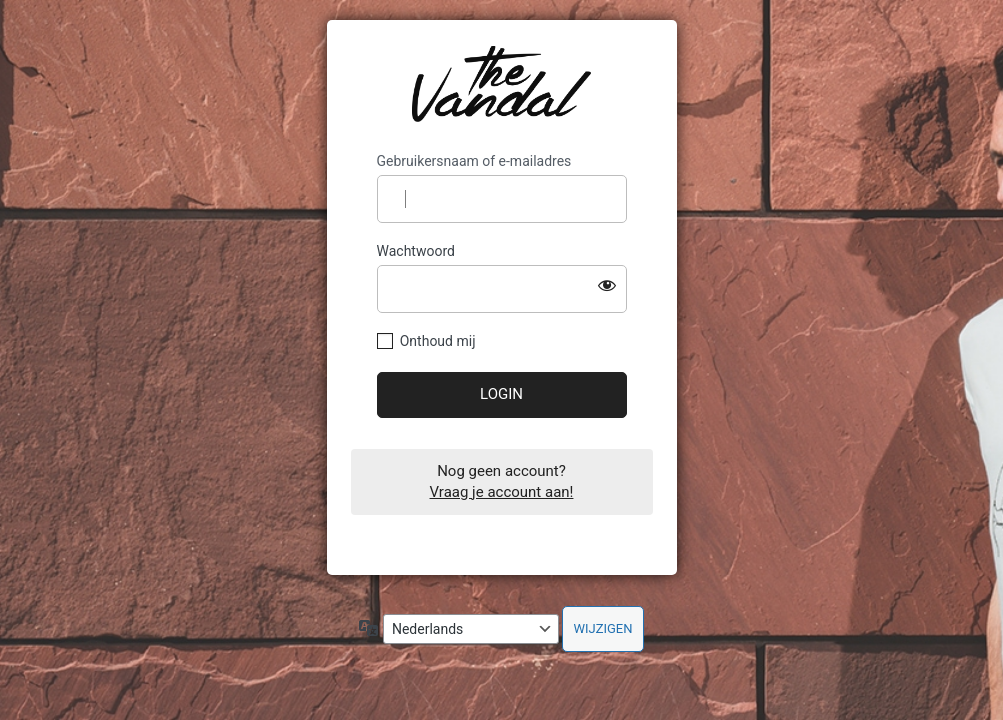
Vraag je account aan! (502, 492)
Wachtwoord (416, 251)
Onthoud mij (438, 341)
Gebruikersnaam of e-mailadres (474, 161)
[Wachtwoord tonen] (607, 285)
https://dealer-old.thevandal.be (502, 86)
